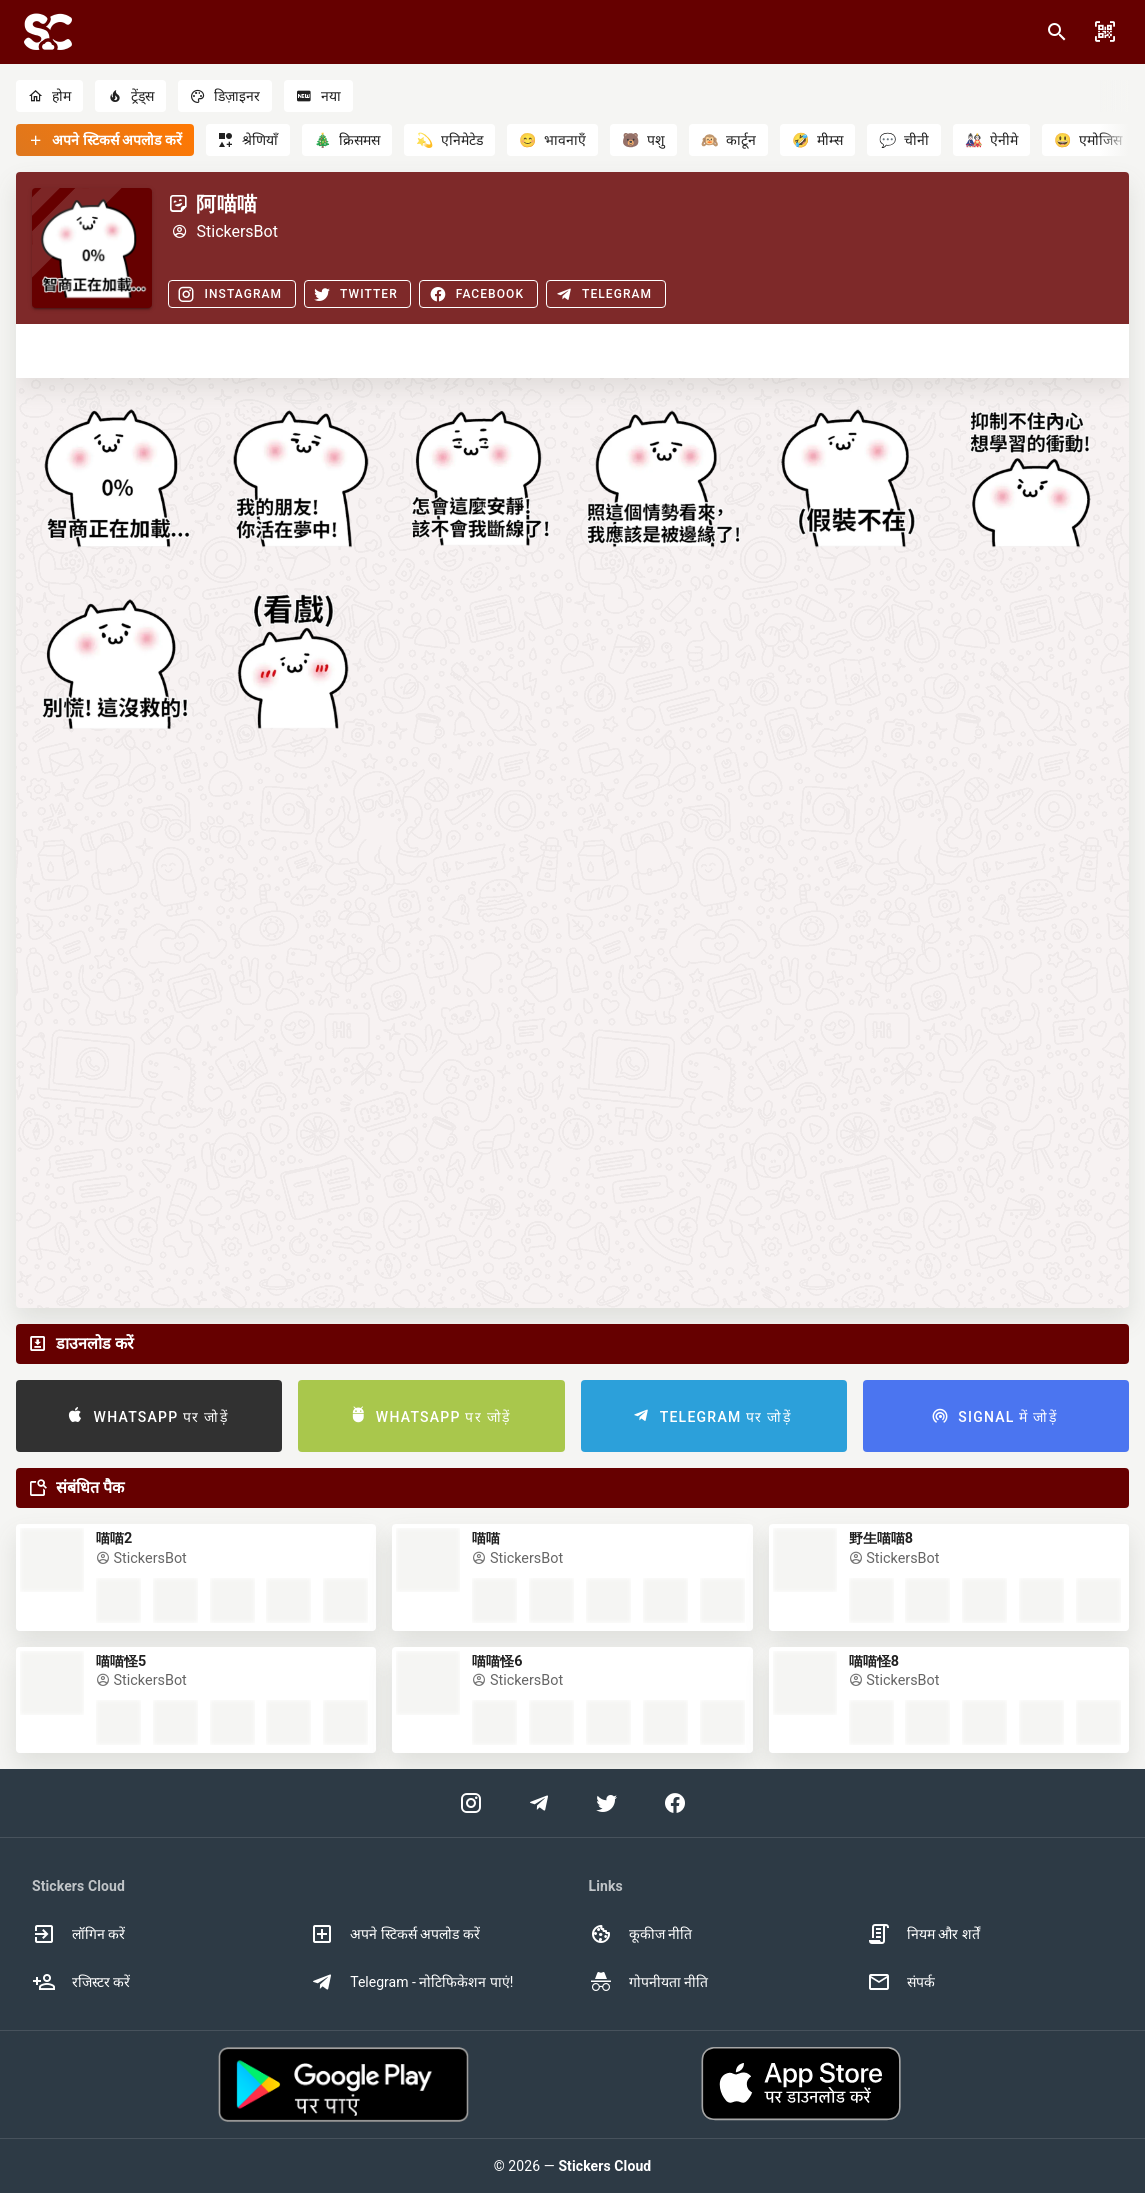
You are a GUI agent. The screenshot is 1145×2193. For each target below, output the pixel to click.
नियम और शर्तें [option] (923, 1934)
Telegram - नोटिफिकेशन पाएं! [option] (411, 1982)
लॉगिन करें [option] (78, 1934)
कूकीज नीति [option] (640, 1934)
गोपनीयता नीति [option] (648, 1982)
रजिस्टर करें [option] (81, 1982)
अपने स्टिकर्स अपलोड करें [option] (394, 1934)
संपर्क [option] (901, 1982)
